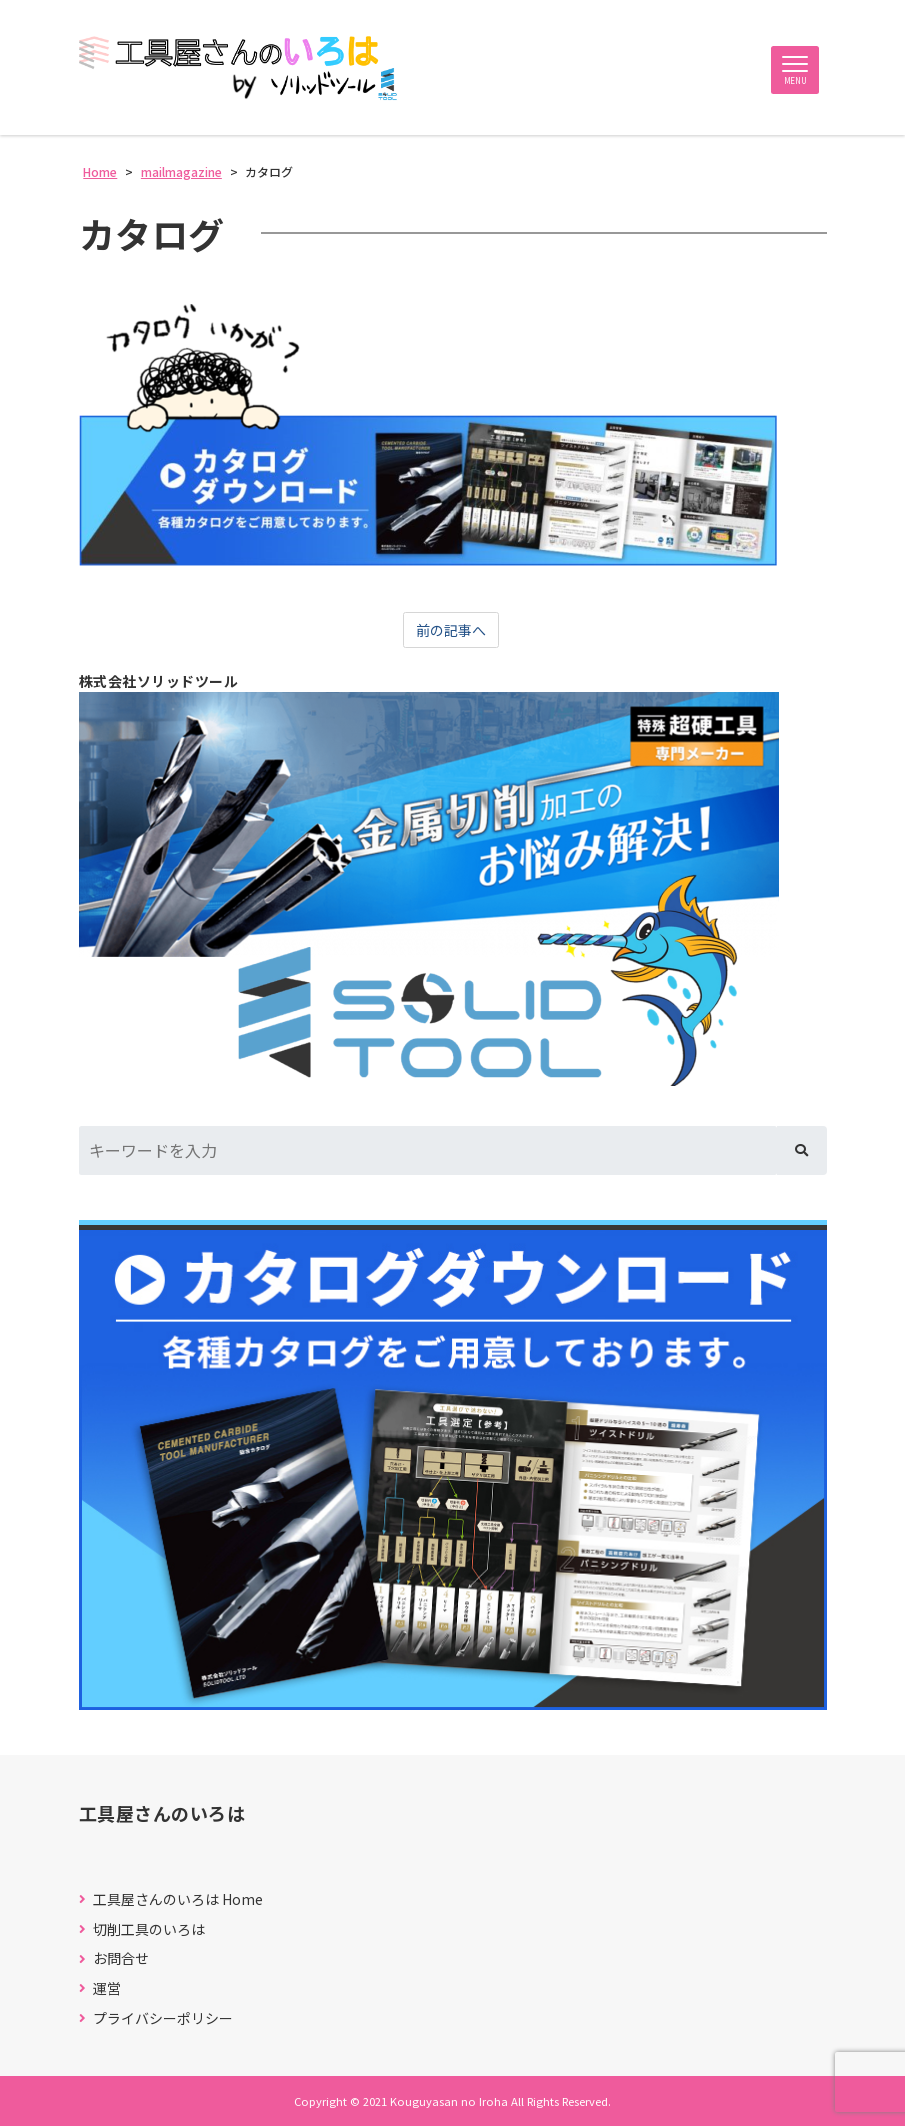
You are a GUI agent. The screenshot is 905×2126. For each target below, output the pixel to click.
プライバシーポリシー (163, 2018)
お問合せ (121, 1958)
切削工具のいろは (149, 1929)
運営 (107, 1988)
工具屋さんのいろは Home (178, 1899)
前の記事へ (451, 630)
